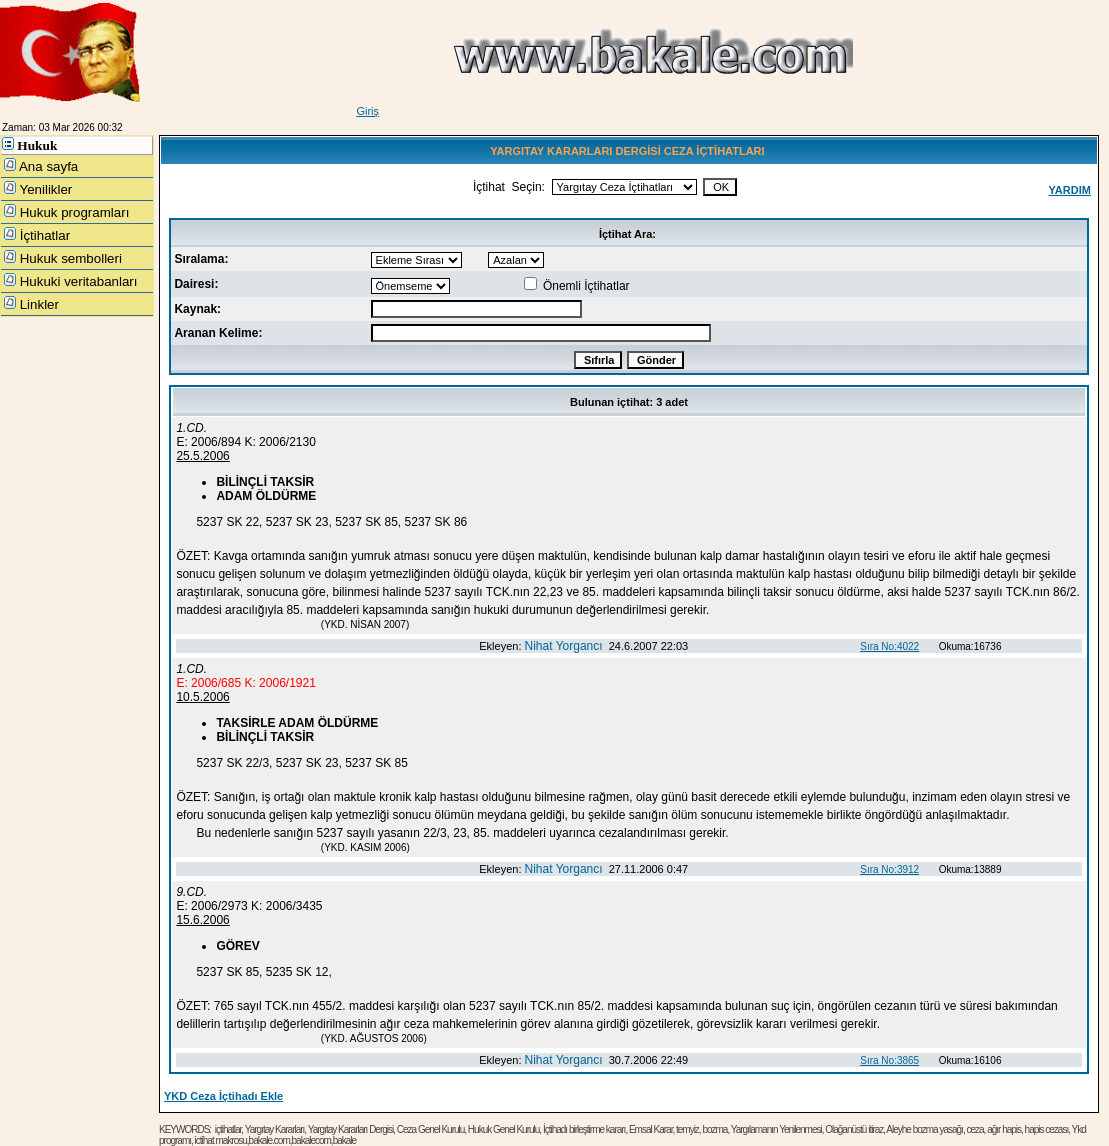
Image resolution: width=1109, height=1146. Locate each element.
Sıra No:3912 (889, 869)
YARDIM (1070, 190)
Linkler (31, 304)
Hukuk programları (66, 212)
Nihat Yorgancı (564, 646)
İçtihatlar (37, 235)
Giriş (367, 111)
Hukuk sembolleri (63, 258)
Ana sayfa (41, 166)
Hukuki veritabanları (71, 281)
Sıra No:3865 (889, 1060)
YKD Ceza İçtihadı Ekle (223, 1096)
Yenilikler (38, 189)
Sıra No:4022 (889, 646)
